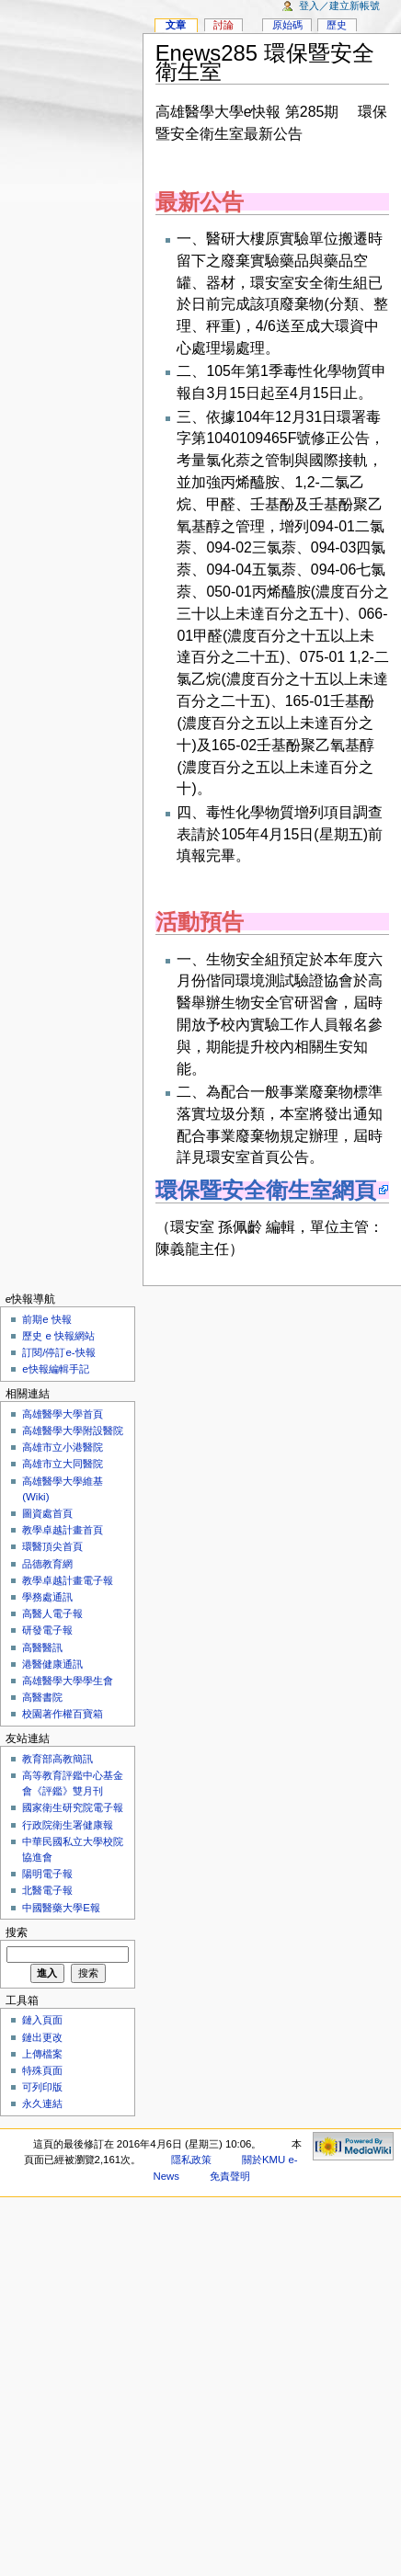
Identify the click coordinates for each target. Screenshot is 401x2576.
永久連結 (42, 2103)
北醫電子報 (47, 1890)
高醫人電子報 (52, 1613)
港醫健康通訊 (52, 1664)
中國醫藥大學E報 (61, 1907)
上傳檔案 (42, 2053)
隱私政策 (191, 2159)
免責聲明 (230, 2176)
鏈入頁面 (42, 2019)
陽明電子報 (47, 1873)
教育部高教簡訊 (57, 1758)
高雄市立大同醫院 (62, 1463)
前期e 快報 (47, 1319)
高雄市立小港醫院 (62, 1447)
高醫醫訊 (42, 1647)
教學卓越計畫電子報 (67, 1580)
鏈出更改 (42, 2037)
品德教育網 (47, 1563)
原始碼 (287, 24)
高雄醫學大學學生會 (67, 1680)
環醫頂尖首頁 (52, 1546)
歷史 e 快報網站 (63, 1335)
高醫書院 (42, 1697)
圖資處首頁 (47, 1513)
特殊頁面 (42, 2070)
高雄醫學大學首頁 (62, 1413)
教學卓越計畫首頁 (62, 1529)
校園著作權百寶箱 (62, 1713)
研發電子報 (47, 1630)
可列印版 (42, 2086)
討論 (223, 24)
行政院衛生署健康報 (67, 1824)
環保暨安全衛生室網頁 (265, 1190)
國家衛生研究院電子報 (72, 1807)
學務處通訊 (47, 1596)
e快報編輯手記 (55, 1368)
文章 (176, 24)
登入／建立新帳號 (339, 5)
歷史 (337, 24)
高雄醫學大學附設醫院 (72, 1430)
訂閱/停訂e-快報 (58, 1352)
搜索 (17, 1932)
